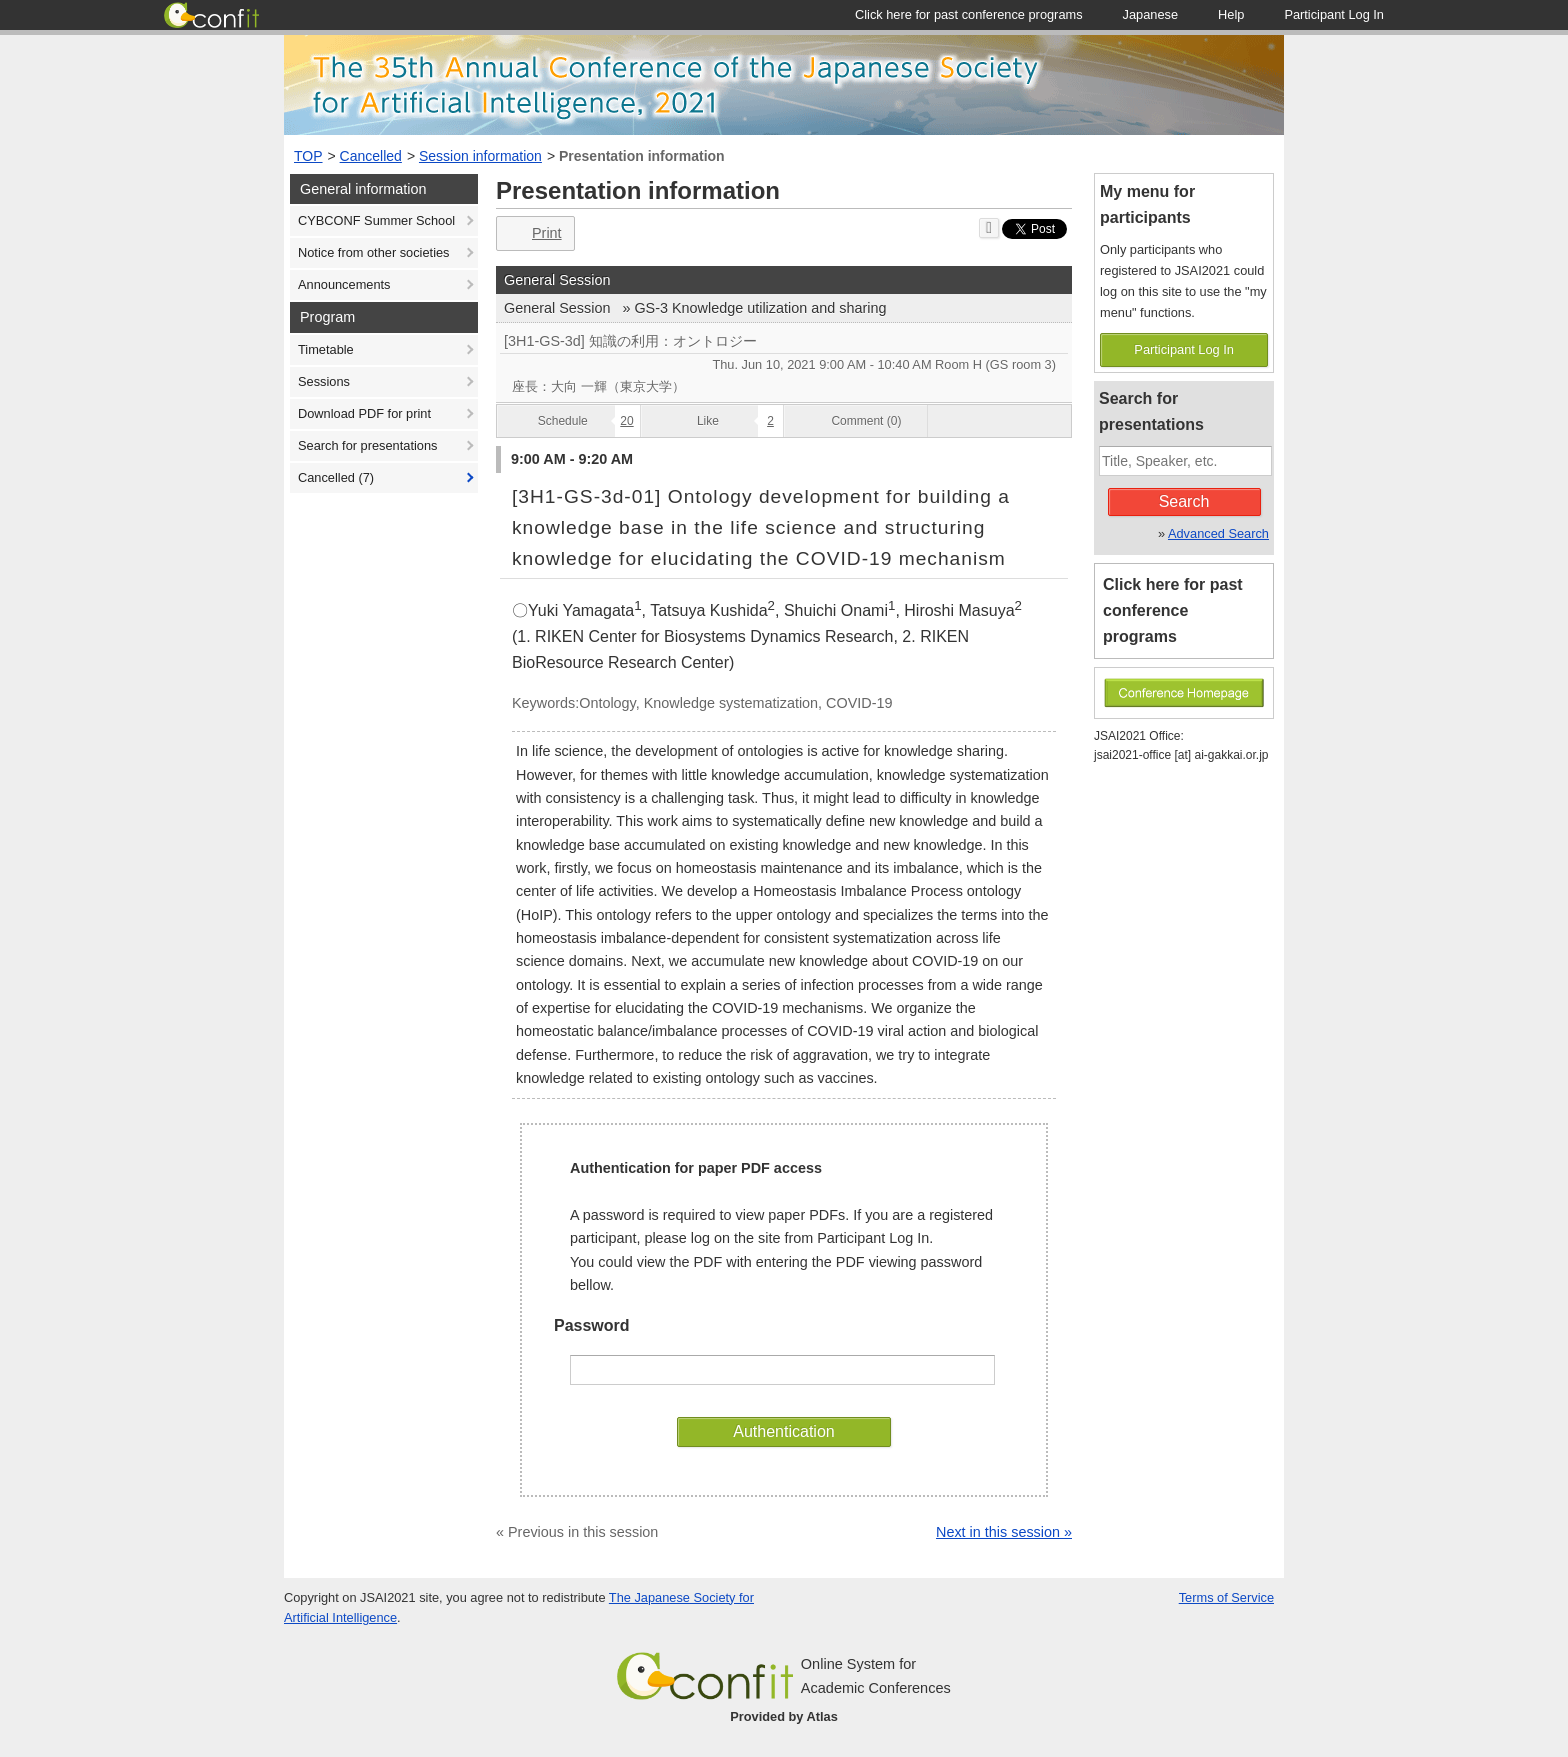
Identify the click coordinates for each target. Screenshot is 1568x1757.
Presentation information (642, 156)
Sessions (324, 381)
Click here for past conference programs (1173, 610)
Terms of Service (1226, 1597)
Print (533, 233)
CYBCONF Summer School (376, 220)
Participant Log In (1184, 349)
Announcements (344, 284)
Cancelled (371, 156)
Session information (480, 156)
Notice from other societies (374, 252)
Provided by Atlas (784, 1716)
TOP (308, 156)
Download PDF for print (364, 413)
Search (1184, 501)
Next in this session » (1004, 1532)
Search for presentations (367, 445)
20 (626, 421)
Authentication (783, 1431)
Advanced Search (1218, 533)
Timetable (326, 349)
